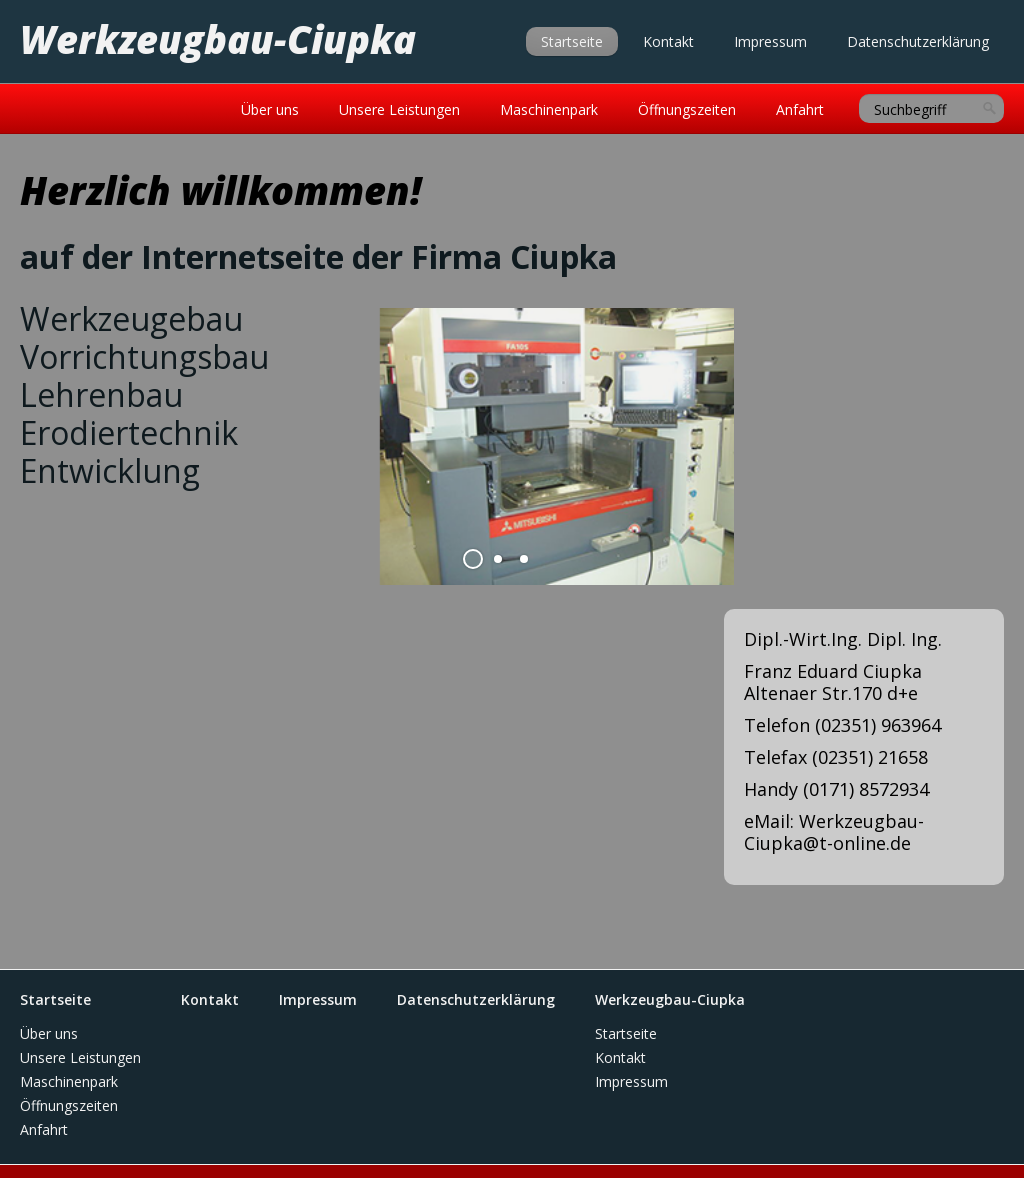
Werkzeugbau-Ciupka (218, 39)
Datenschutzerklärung (918, 41)
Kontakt (668, 41)
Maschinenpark (549, 109)
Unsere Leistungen (399, 109)
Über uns (270, 109)
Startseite (572, 41)
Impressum (770, 41)
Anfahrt (800, 109)
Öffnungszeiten (687, 109)
